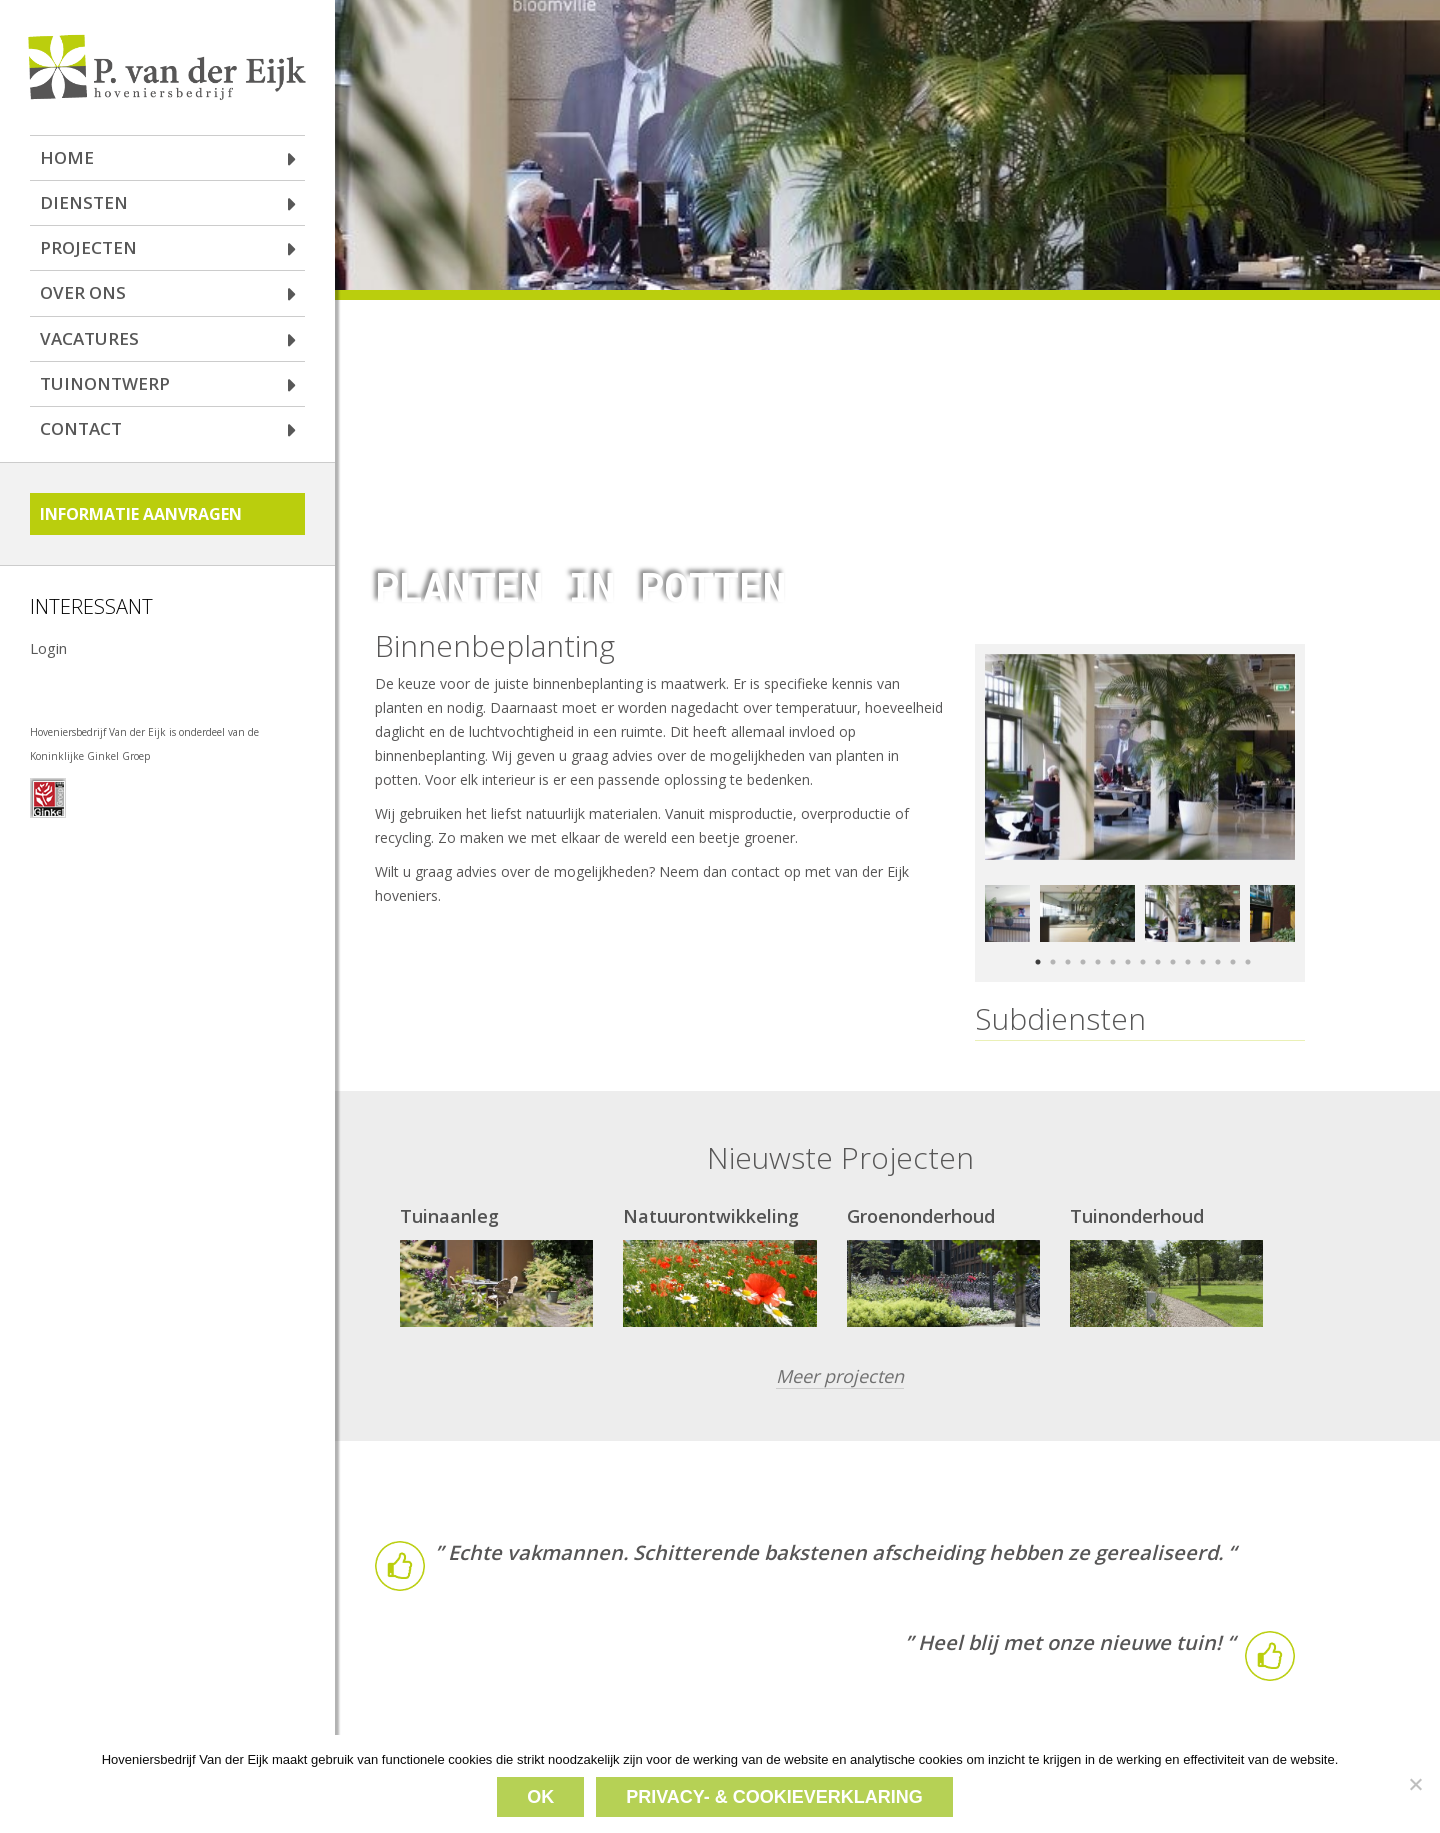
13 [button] (1215, 936)
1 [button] (1035, 936)
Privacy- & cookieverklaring (774, 1797)
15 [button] (1245, 936)
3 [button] (1065, 936)
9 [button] (1155, 936)
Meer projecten (840, 1354)
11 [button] (1185, 936)
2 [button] (1050, 936)
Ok (540, 1797)
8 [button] (1140, 936)
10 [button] (1170, 936)
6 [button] (1110, 936)
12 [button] (1200, 936)
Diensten (84, 202)
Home (67, 157)
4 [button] (1080, 936)
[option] (1140, 734)
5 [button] (1095, 936)
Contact (81, 428)
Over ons (83, 292)
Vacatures (89, 338)
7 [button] (1125, 936)
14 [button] (1230, 936)
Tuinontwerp (105, 383)
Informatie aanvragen (141, 514)
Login (48, 648)
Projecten (88, 247)
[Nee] (1415, 1784)
